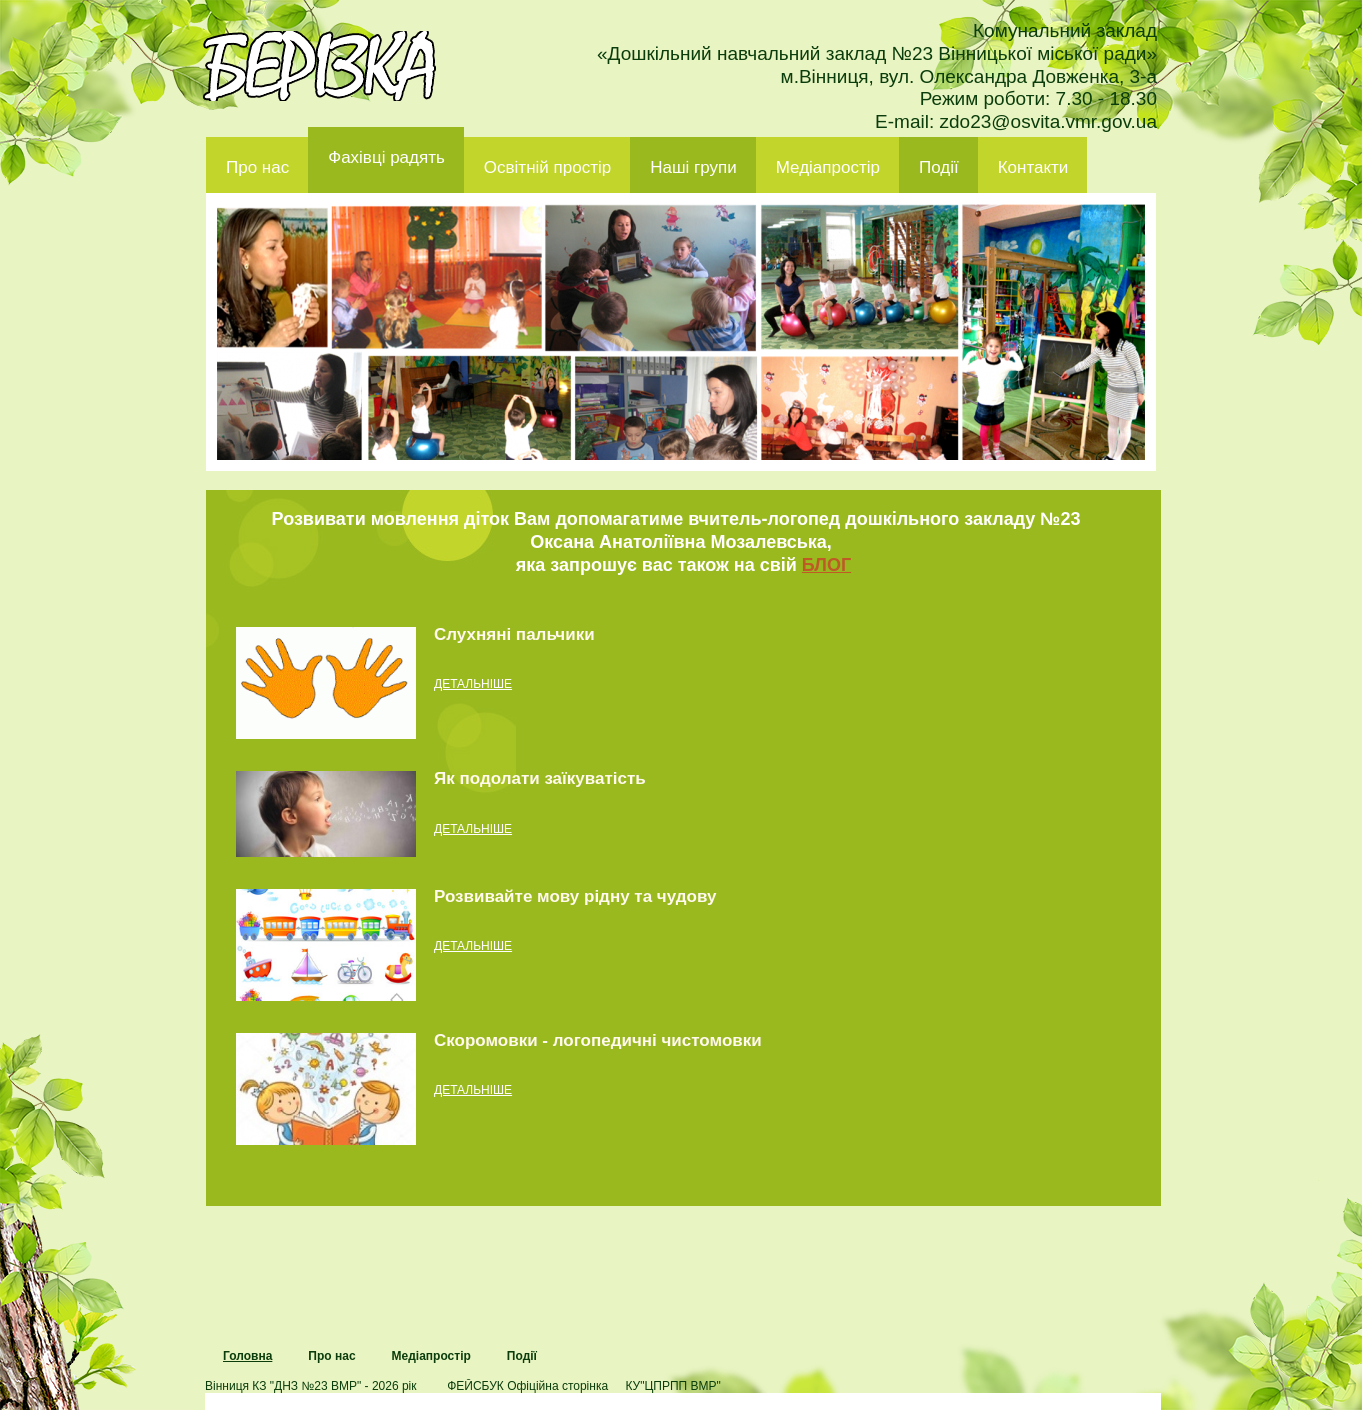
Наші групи (693, 167)
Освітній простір (547, 167)
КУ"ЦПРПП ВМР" (672, 1386)
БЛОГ (826, 565)
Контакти (1033, 167)
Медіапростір (828, 167)
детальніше (473, 684)
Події (939, 167)
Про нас (257, 167)
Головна (247, 1356)
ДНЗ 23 (319, 66)
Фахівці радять (386, 157)
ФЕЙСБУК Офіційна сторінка (527, 1386)
